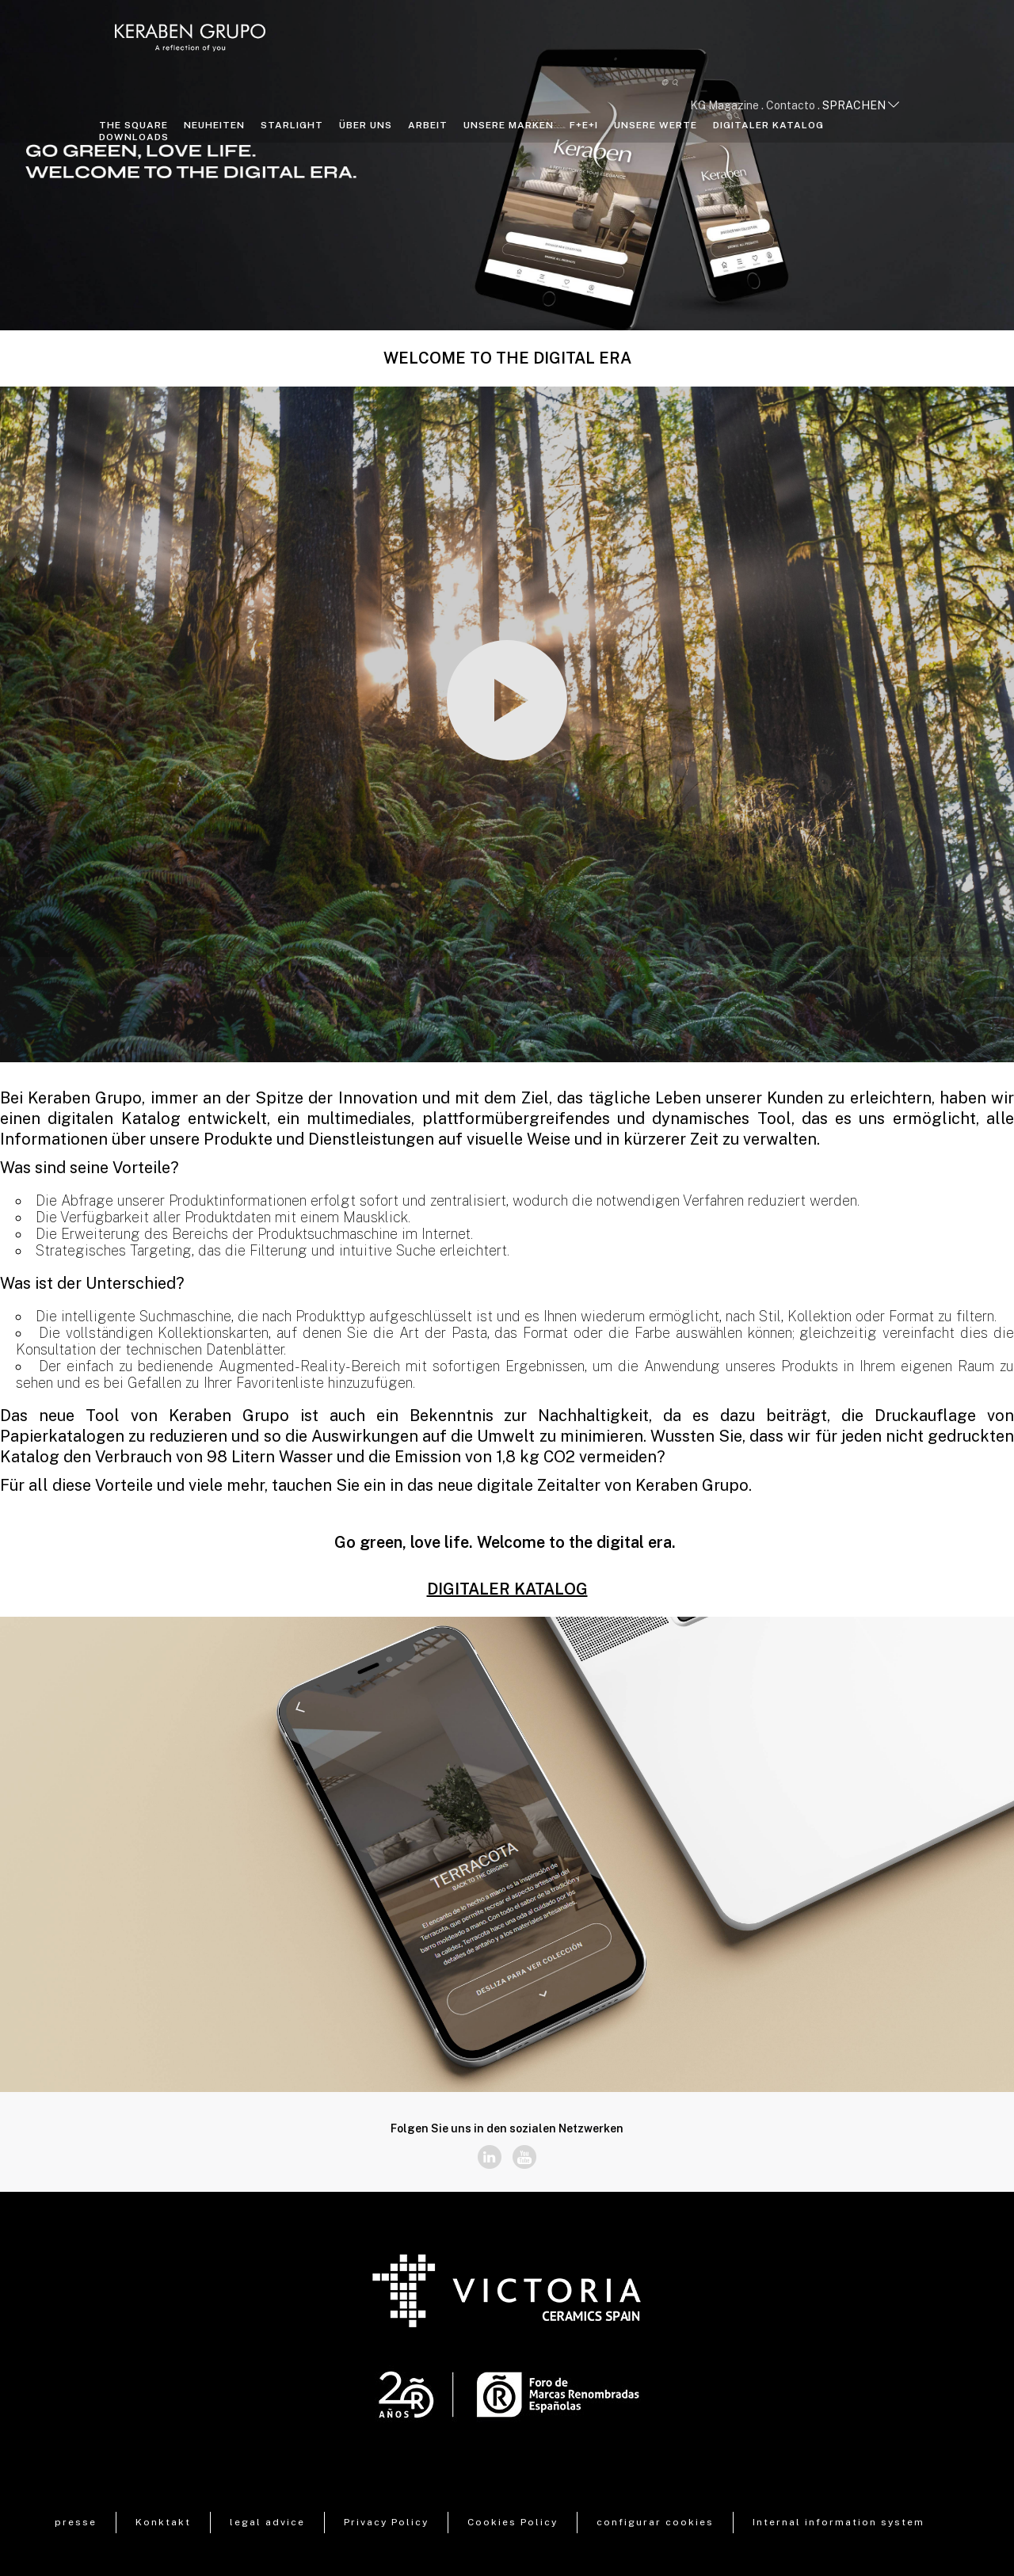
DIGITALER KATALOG (768, 125)
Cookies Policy (512, 2522)
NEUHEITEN (214, 125)
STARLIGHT (292, 125)
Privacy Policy (386, 2522)
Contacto (790, 105)
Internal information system (838, 2522)
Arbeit (428, 125)
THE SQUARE (133, 125)
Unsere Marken (508, 125)
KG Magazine (724, 105)
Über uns (365, 125)
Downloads (134, 137)
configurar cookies (655, 2522)
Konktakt (163, 2522)
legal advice (267, 2522)
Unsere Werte (655, 125)
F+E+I (584, 125)
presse (76, 2522)
